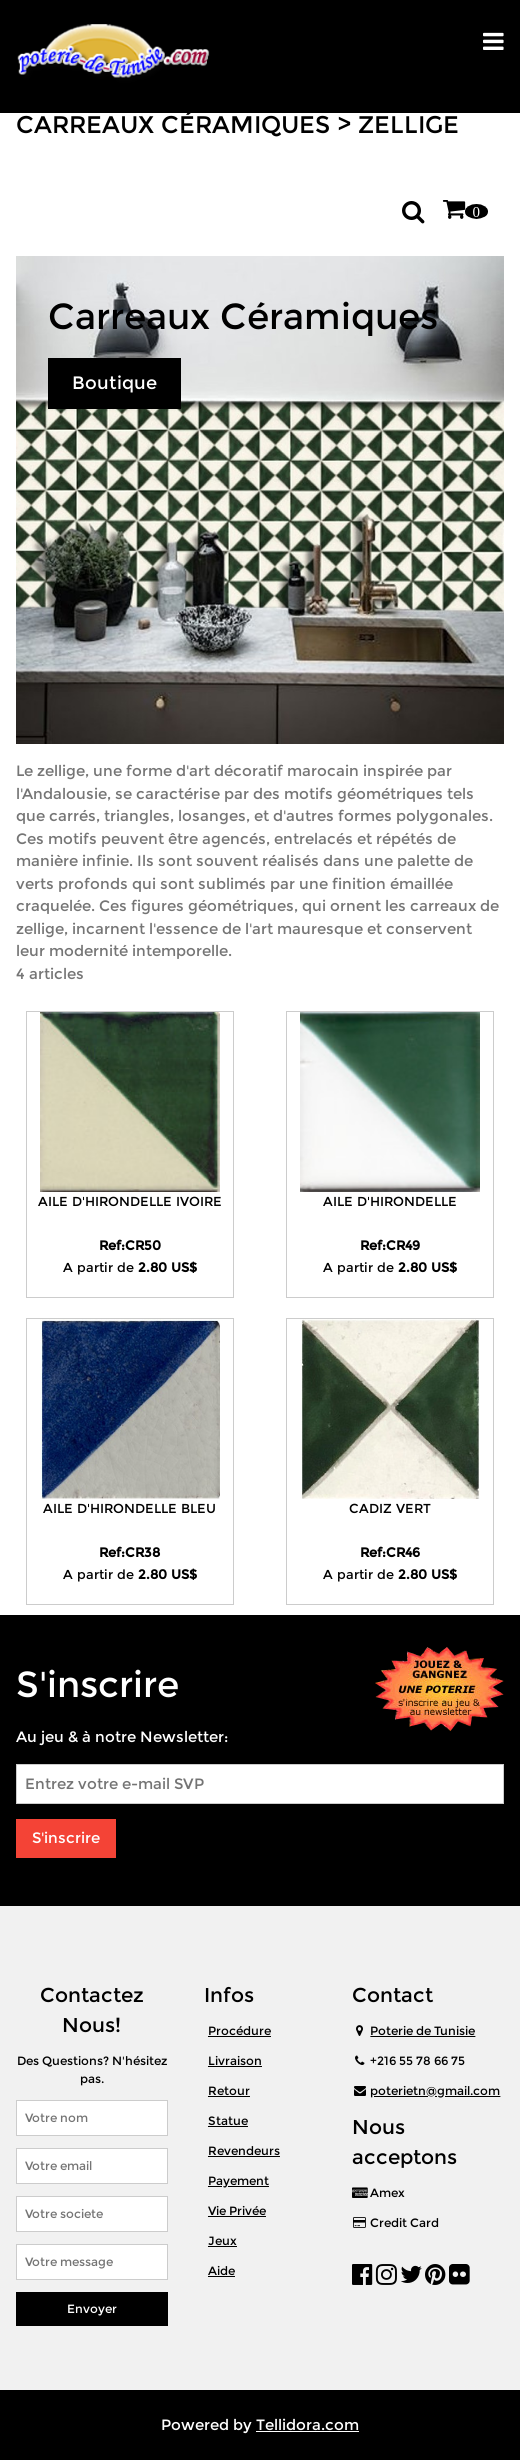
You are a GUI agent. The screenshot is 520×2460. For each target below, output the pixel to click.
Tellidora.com (307, 2424)
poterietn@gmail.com (435, 2090)
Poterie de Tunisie (422, 2030)
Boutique (114, 383)
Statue (228, 2120)
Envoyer (92, 2308)
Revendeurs (244, 2150)
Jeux (222, 2240)
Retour (229, 2090)
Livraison (235, 2060)
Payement (238, 2180)
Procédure (239, 2030)
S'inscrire (66, 1837)
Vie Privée (237, 2210)
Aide (221, 2270)
